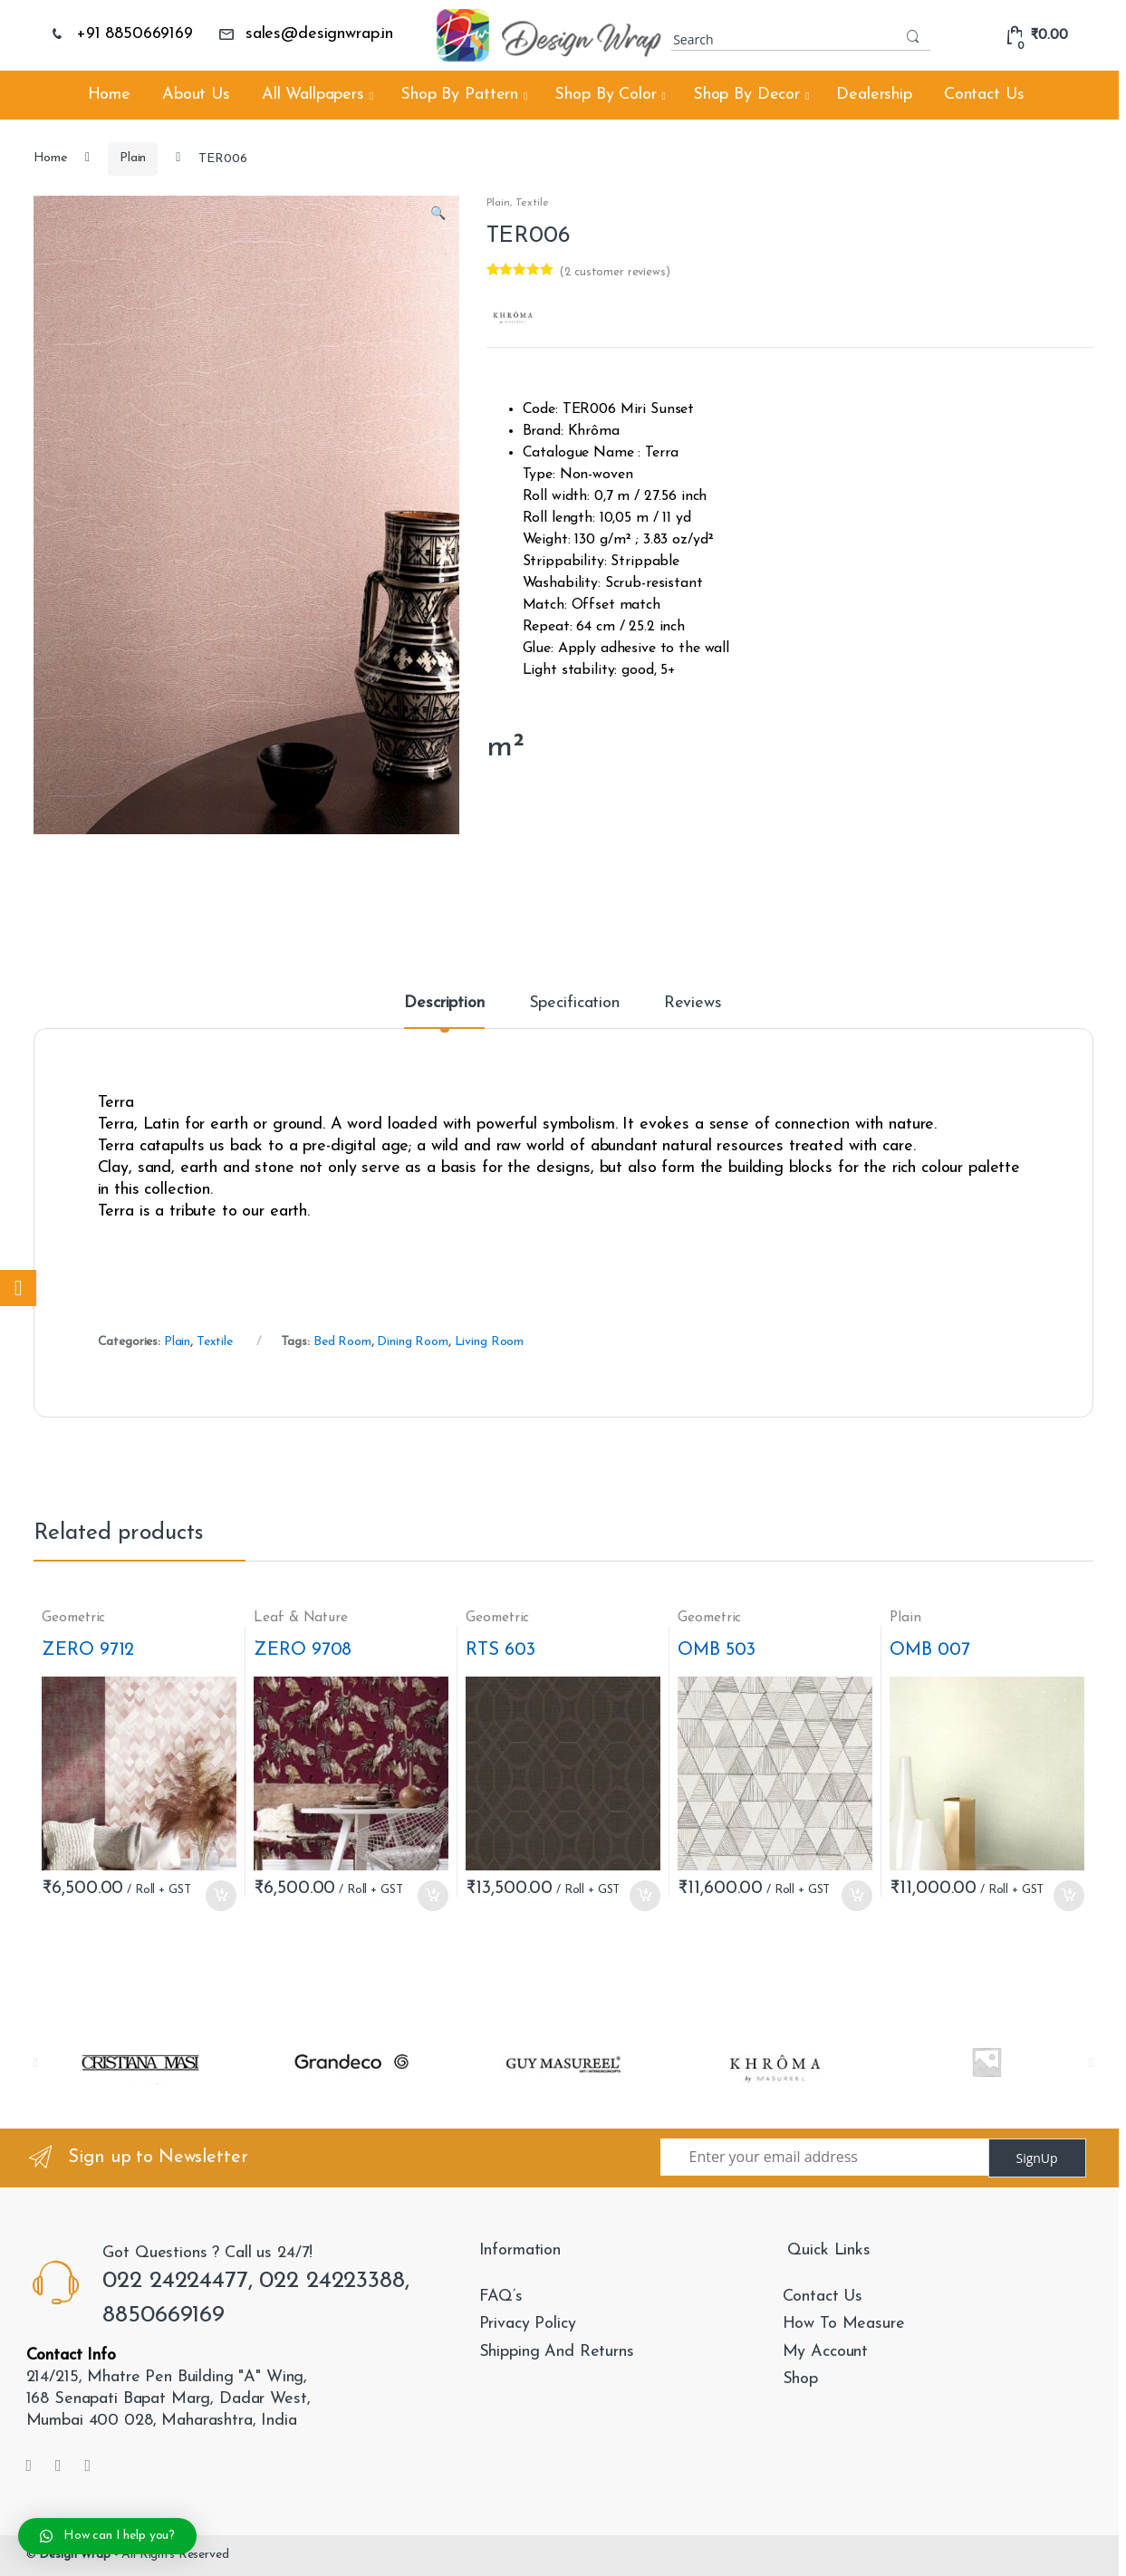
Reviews (693, 1003)
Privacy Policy (527, 2323)
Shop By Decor (746, 94)
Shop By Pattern (459, 94)
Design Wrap (74, 2555)
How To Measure (844, 2323)
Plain (133, 158)
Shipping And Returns (556, 2351)
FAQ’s (501, 2296)
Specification (574, 1003)
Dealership (874, 94)
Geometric (73, 1617)
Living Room (489, 1342)
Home (109, 94)
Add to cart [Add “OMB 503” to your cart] (856, 1895)
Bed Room (342, 1342)
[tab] (444, 1011)
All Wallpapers (313, 94)
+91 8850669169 (121, 34)
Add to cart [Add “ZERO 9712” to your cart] (220, 1895)
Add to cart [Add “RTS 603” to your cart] (644, 1895)
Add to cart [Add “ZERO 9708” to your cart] (432, 1895)
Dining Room (412, 1342)
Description (444, 1003)
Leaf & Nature (300, 1617)
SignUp (1036, 2158)
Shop (800, 2379)
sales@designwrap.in (305, 34)
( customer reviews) (614, 272)
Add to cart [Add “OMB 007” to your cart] (1068, 1895)
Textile (532, 202)
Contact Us (984, 94)
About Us (196, 94)
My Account (826, 2351)
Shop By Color (605, 94)
